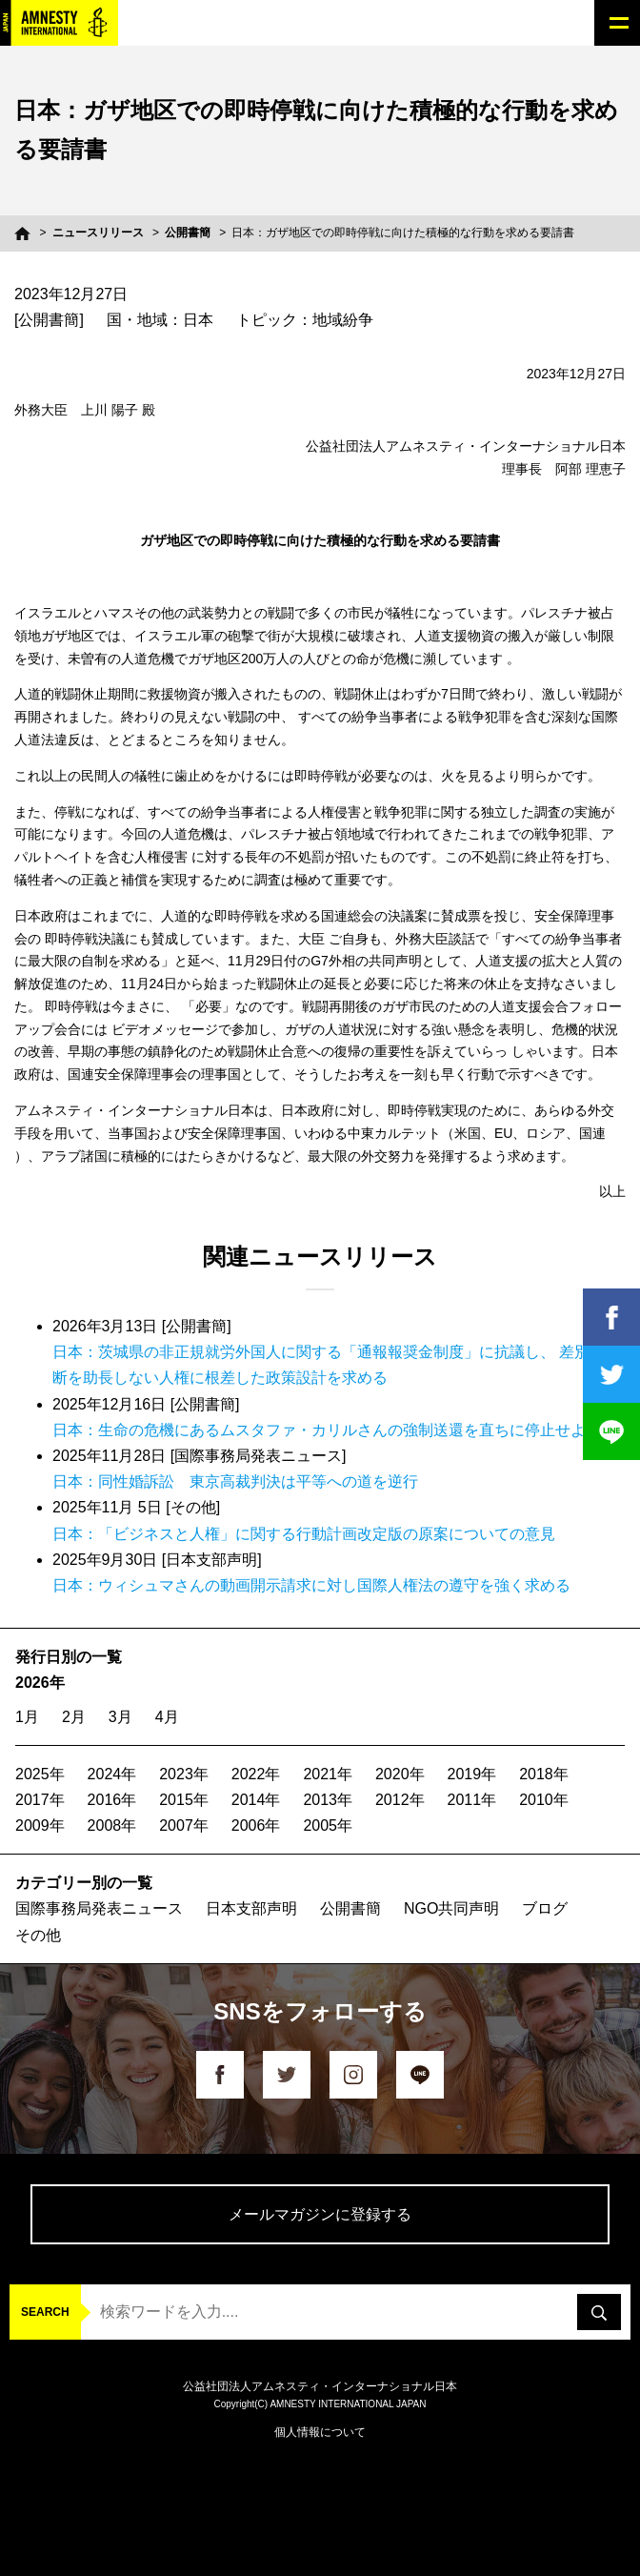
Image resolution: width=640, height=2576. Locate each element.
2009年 (40, 1825)
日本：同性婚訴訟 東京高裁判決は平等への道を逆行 (235, 1481)
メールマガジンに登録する (320, 2214)
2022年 (256, 1774)
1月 (27, 1717)
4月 (167, 1717)
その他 (38, 1935)
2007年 (184, 1825)
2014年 (256, 1800)
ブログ (545, 1908)
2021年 (327, 1774)
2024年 (112, 1774)
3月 (120, 1717)
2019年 (472, 1774)
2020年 (400, 1774)
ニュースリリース (98, 232)
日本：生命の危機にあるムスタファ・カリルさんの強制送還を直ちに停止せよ (319, 1430)
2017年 (40, 1800)
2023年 (184, 1774)
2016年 (112, 1800)
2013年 (327, 1800)
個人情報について (320, 2432)
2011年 (472, 1800)
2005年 (327, 1825)
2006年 (256, 1825)
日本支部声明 (251, 1908)
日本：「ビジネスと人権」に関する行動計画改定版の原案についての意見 (303, 1534)
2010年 (544, 1800)
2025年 (40, 1774)
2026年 (40, 1682)
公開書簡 (187, 232)
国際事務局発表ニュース (99, 1908)
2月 (74, 1717)
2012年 (400, 1800)
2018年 (544, 1774)
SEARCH (45, 2312)
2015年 (184, 1800)
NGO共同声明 (451, 1908)
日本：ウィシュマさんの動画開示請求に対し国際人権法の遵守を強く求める (311, 1585)
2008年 (112, 1825)
